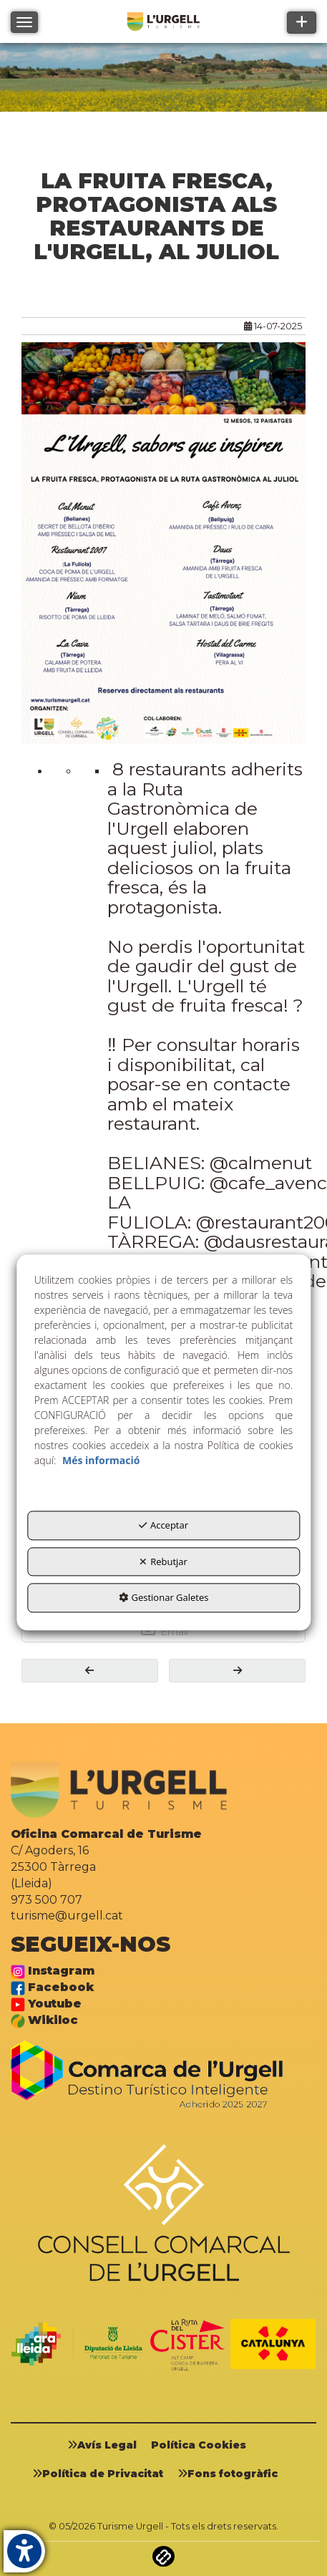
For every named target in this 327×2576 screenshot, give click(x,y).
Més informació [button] (101, 1461)
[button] (89, 1670)
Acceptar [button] (163, 1525)
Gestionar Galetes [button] (164, 1598)
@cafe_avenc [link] (268, 1182)
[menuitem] (107, 2445)
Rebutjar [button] (163, 1561)
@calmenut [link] (261, 1162)
